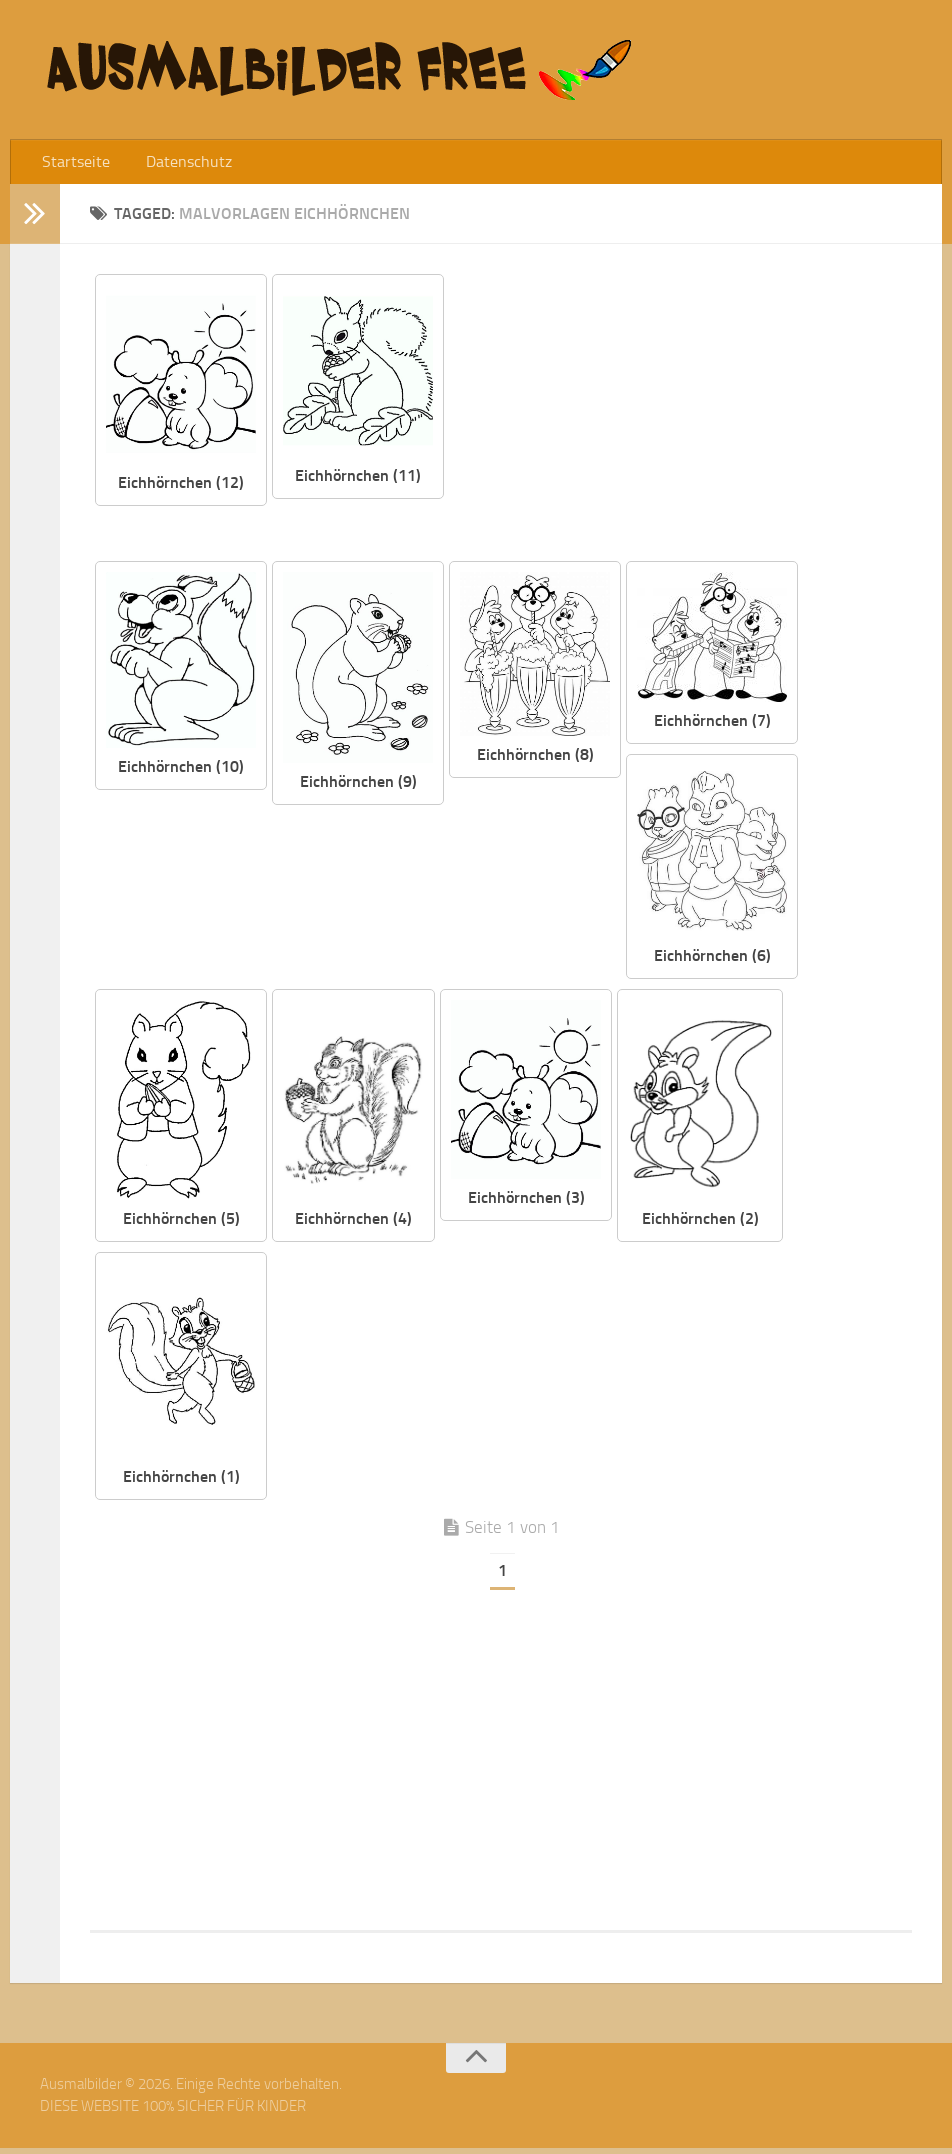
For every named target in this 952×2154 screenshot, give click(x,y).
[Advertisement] (693, 420)
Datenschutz (175, 164)
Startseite (72, 164)
